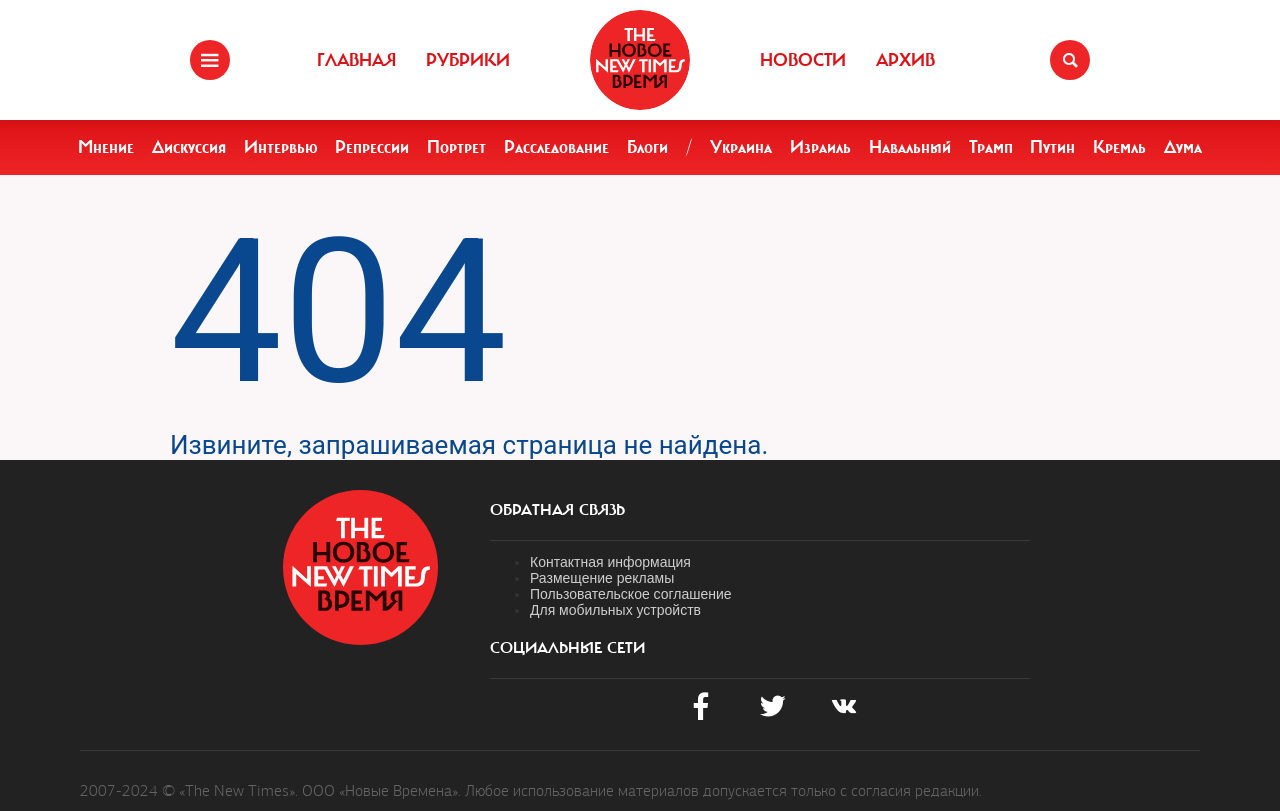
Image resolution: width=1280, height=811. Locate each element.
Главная (356, 60)
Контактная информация (610, 562)
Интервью (281, 147)
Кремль (1119, 147)
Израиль (820, 147)
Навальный (910, 147)
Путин (1052, 147)
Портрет (456, 147)
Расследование (556, 147)
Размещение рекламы (602, 578)
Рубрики (468, 60)
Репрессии (372, 147)
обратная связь (557, 510)
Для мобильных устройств (615, 610)
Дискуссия (189, 147)
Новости (803, 60)
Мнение (106, 147)
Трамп (991, 147)
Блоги (647, 147)
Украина (741, 147)
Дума (1183, 147)
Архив (905, 60)
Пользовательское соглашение (631, 594)
